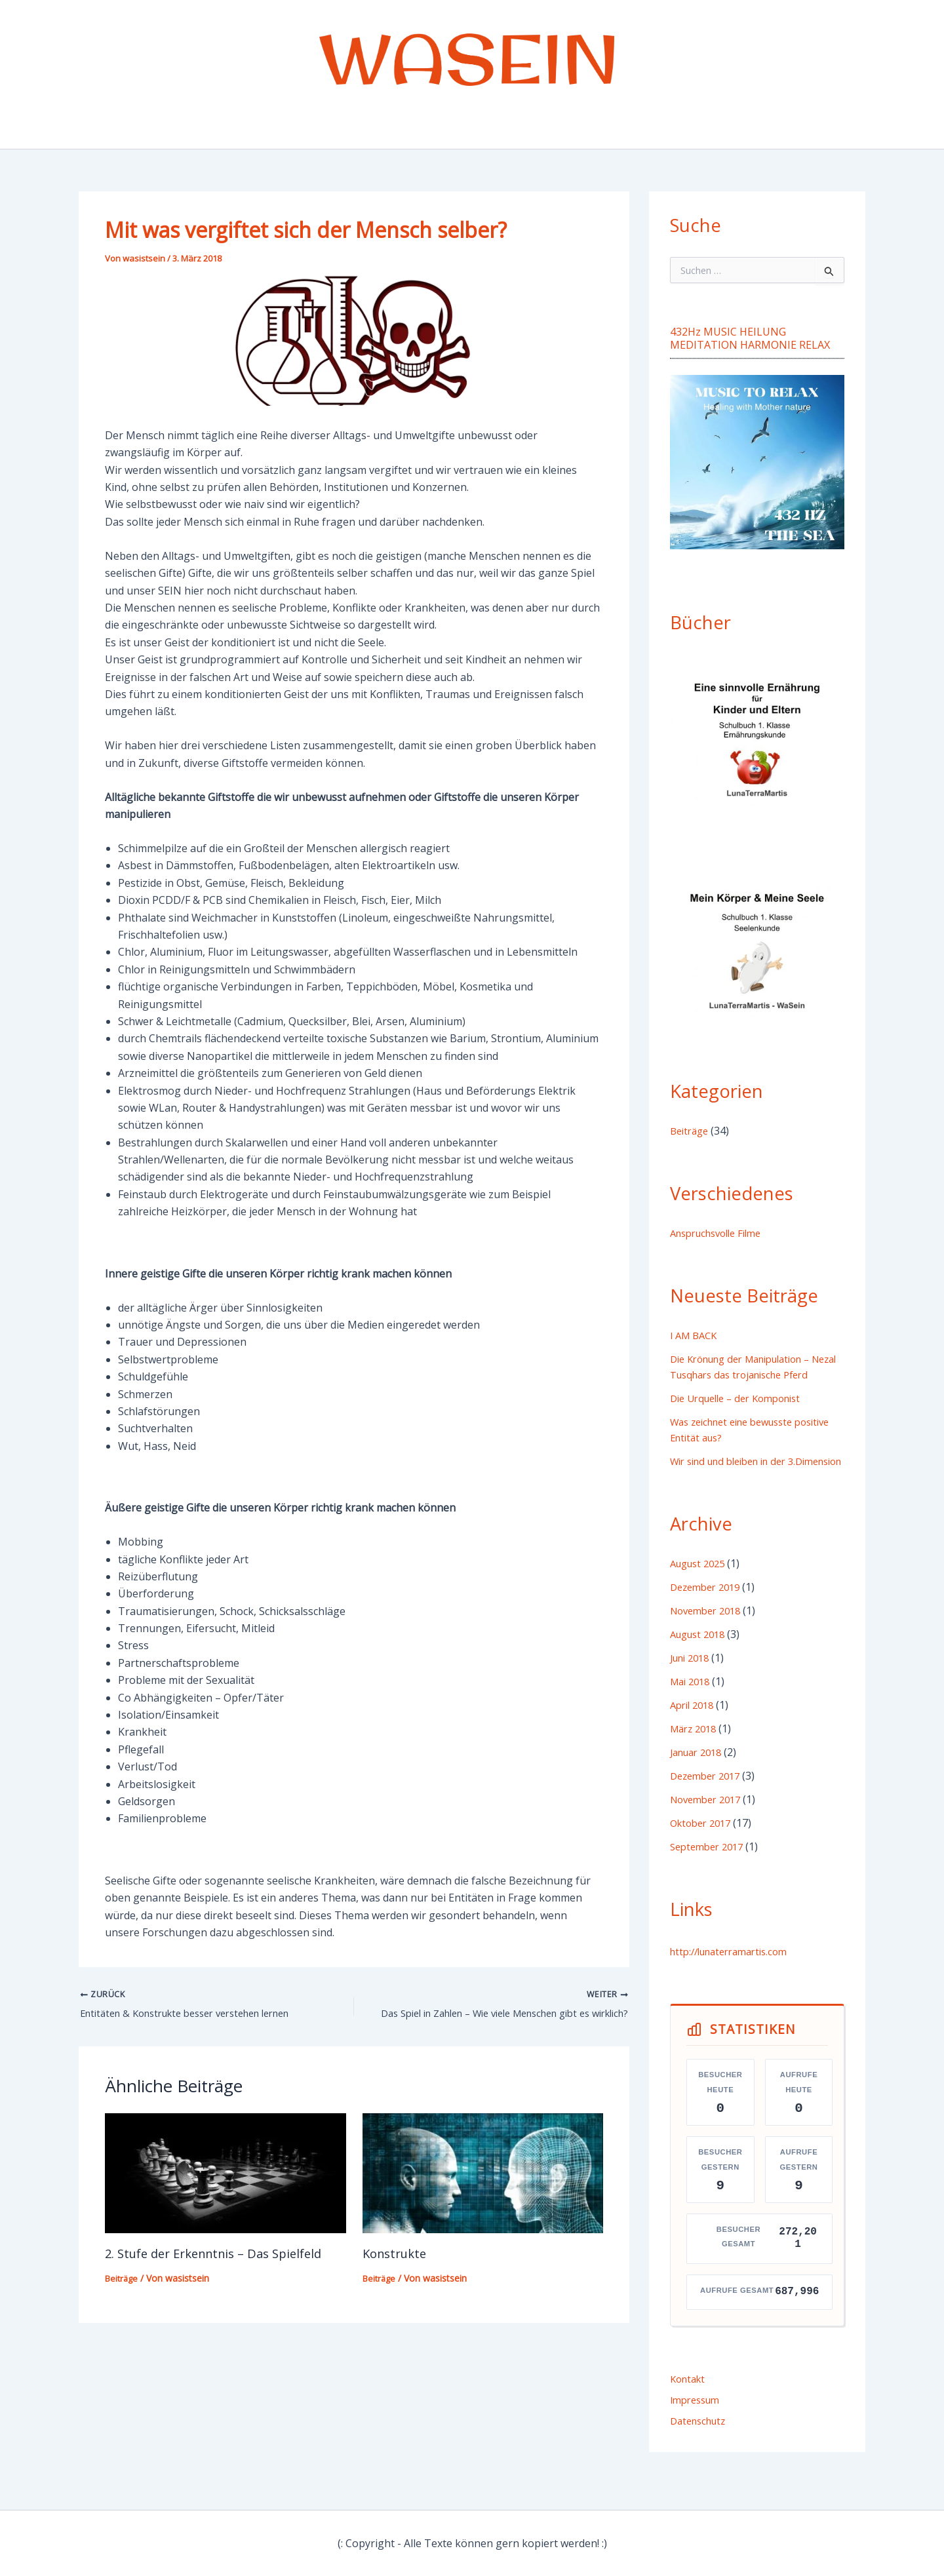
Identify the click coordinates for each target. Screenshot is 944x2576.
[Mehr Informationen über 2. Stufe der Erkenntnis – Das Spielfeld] (225, 2174)
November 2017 (709, 1831)
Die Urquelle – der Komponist (742, 1414)
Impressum (698, 2431)
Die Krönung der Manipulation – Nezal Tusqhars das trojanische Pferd (749, 1374)
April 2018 (694, 1736)
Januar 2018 (699, 1783)
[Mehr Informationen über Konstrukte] (483, 2174)
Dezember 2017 (708, 1807)
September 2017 (710, 1878)
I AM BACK (696, 1335)
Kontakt (689, 2410)
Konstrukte (398, 2256)
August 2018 (701, 1665)
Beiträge (123, 2280)
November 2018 (709, 1642)
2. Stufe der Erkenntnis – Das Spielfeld (222, 2256)
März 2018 (696, 1760)
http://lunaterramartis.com (735, 1983)
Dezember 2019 (708, 1618)
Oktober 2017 (704, 1854)
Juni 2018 (692, 1689)
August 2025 (701, 1595)
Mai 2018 (692, 1713)
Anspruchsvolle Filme (722, 1233)
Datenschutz (701, 2452)
